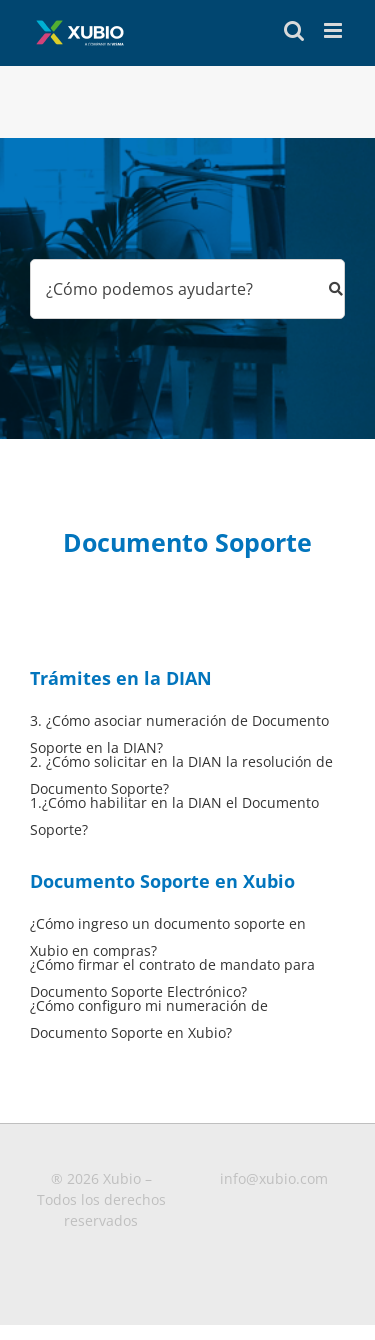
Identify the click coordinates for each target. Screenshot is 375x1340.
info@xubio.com (274, 1178)
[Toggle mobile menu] (334, 30)
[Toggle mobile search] (294, 30)
